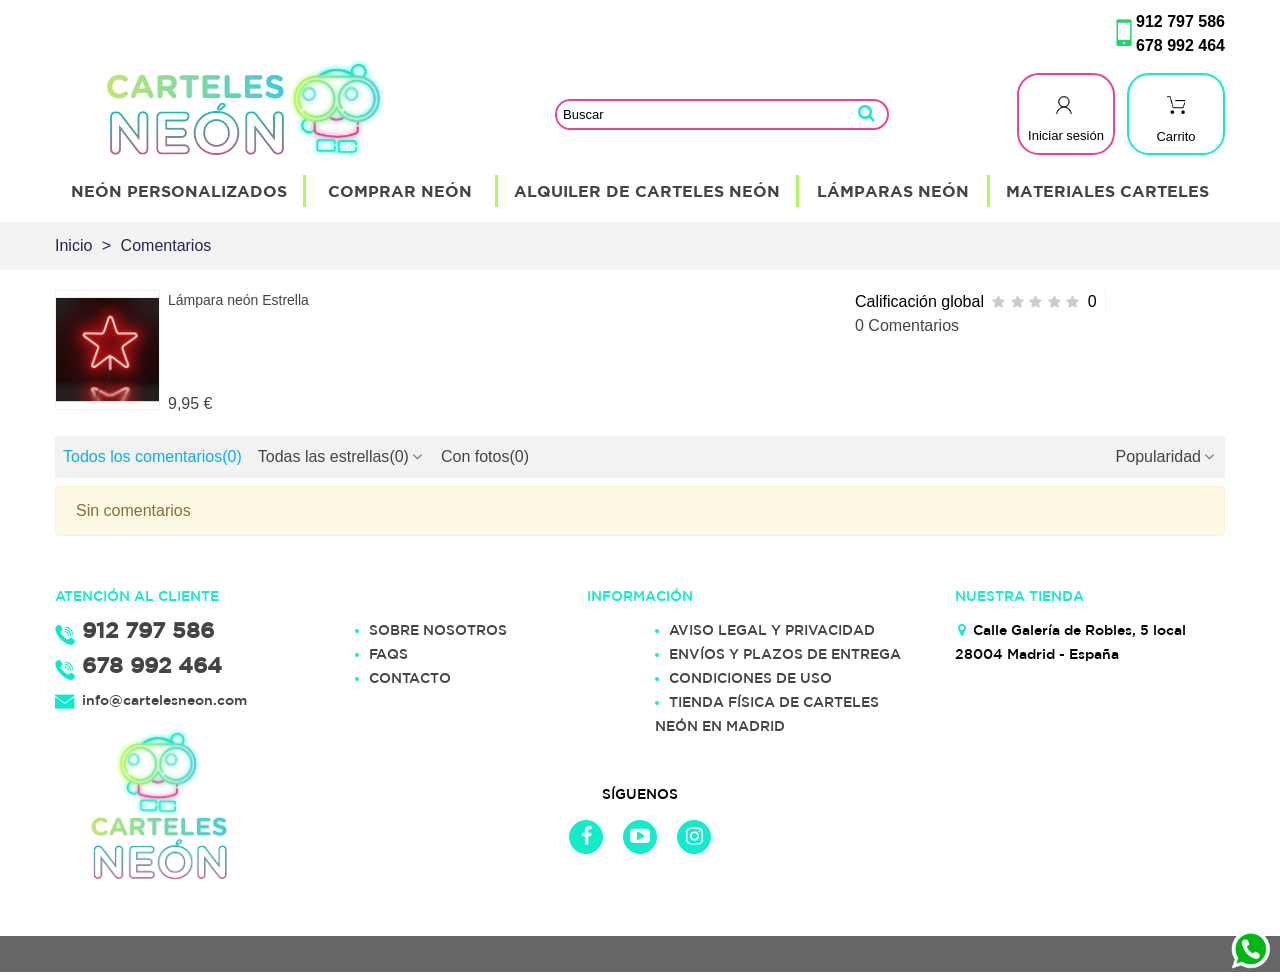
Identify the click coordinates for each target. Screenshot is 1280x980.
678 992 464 (1180, 45)
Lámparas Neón (893, 191)
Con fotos (485, 456)
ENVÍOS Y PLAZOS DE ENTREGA (785, 654)
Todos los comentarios (152, 456)
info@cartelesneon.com (164, 700)
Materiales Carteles (1107, 191)
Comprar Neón (400, 191)
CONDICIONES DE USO (750, 678)
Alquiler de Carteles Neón (647, 191)
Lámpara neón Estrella (238, 300)
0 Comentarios (907, 325)
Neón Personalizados (179, 191)
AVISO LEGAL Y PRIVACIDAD (772, 630)
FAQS (388, 654)
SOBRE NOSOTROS (438, 630)
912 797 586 (1180, 21)
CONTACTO (410, 678)
